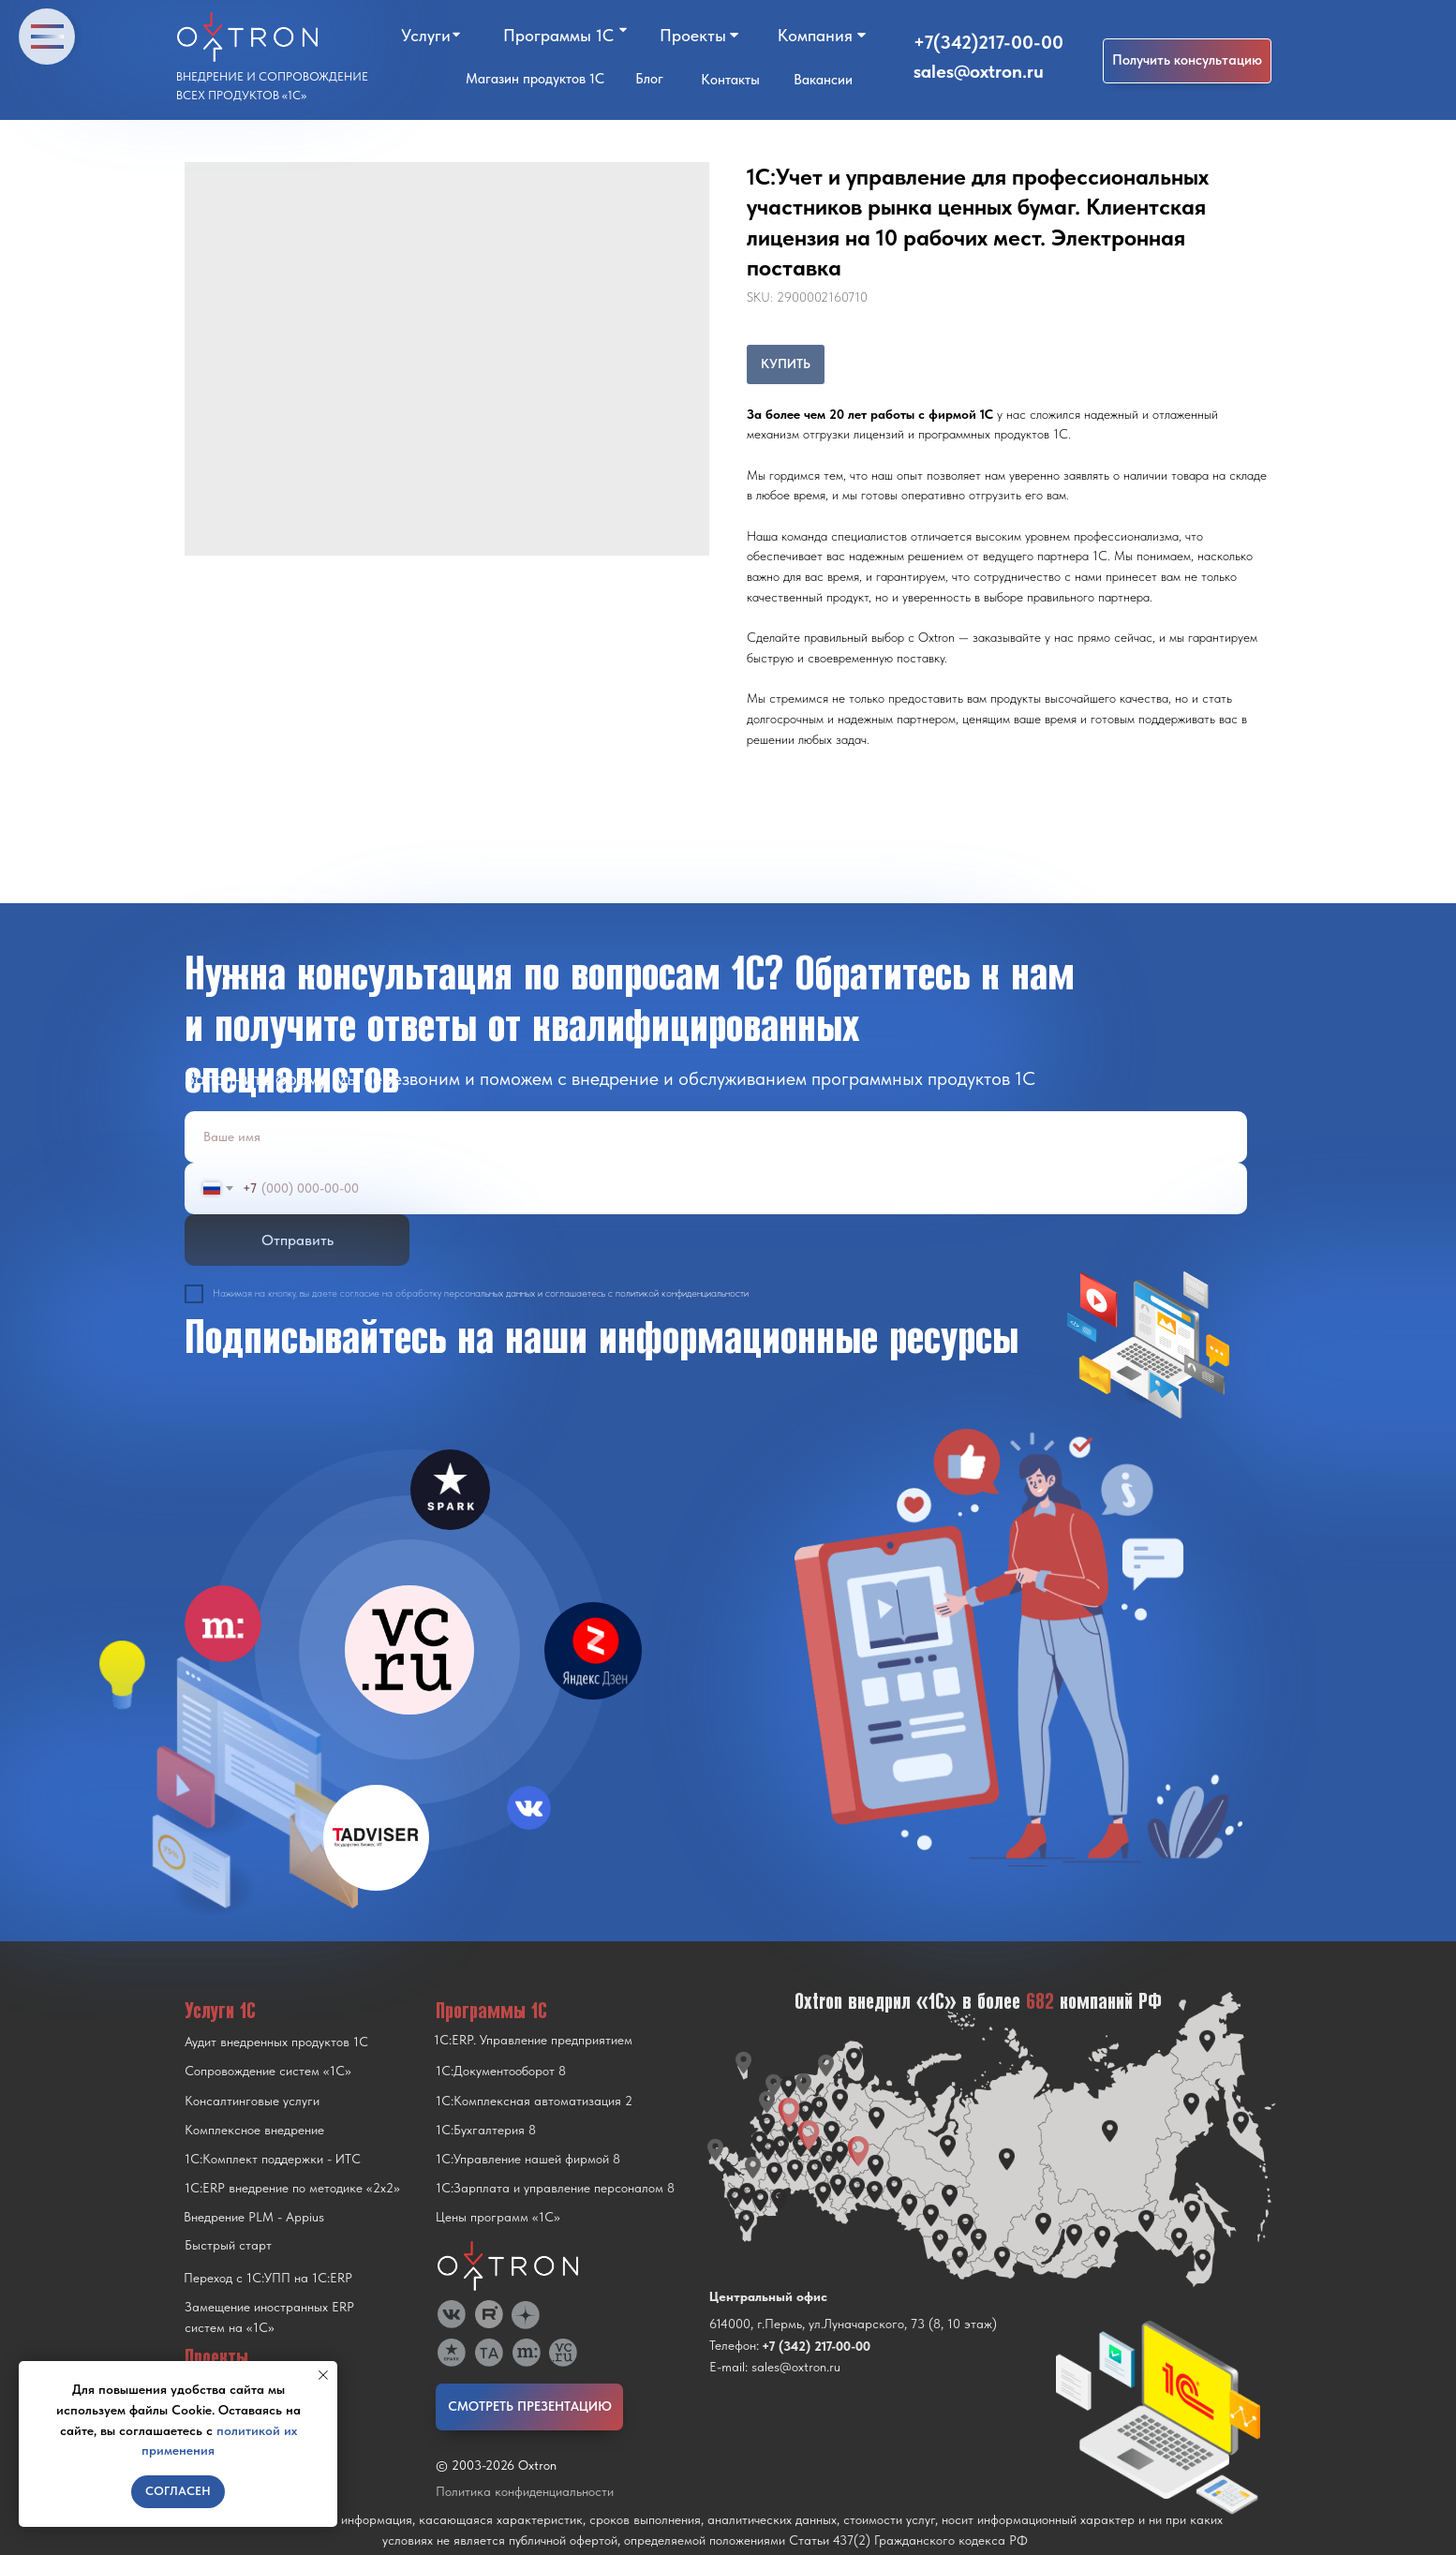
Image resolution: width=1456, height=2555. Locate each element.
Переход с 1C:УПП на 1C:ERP (268, 2277)
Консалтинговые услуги (252, 2100)
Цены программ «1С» (498, 2216)
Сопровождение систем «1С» (268, 2070)
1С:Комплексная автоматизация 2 (534, 2100)
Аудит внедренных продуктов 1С (276, 2041)
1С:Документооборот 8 (501, 2070)
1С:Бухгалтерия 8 (486, 2129)
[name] (716, 1137)
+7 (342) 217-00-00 (816, 2346)
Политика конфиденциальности (525, 2491)
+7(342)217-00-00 (988, 42)
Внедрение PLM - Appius (254, 2216)
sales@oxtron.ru (979, 71)
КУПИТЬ (785, 363)
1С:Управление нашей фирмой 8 (528, 2158)
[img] (409, 1650)
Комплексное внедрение (254, 2129)
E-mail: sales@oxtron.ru (774, 2366)
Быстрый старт (228, 2244)
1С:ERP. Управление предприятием (533, 2039)
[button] (1187, 60)
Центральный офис (768, 2296)
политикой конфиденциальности (682, 1293)
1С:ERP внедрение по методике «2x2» (292, 2187)
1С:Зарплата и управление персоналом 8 (555, 2187)
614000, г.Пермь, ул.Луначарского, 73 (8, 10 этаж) (853, 2323)
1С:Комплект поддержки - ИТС (273, 2158)
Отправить (297, 1240)
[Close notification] (323, 2375)
